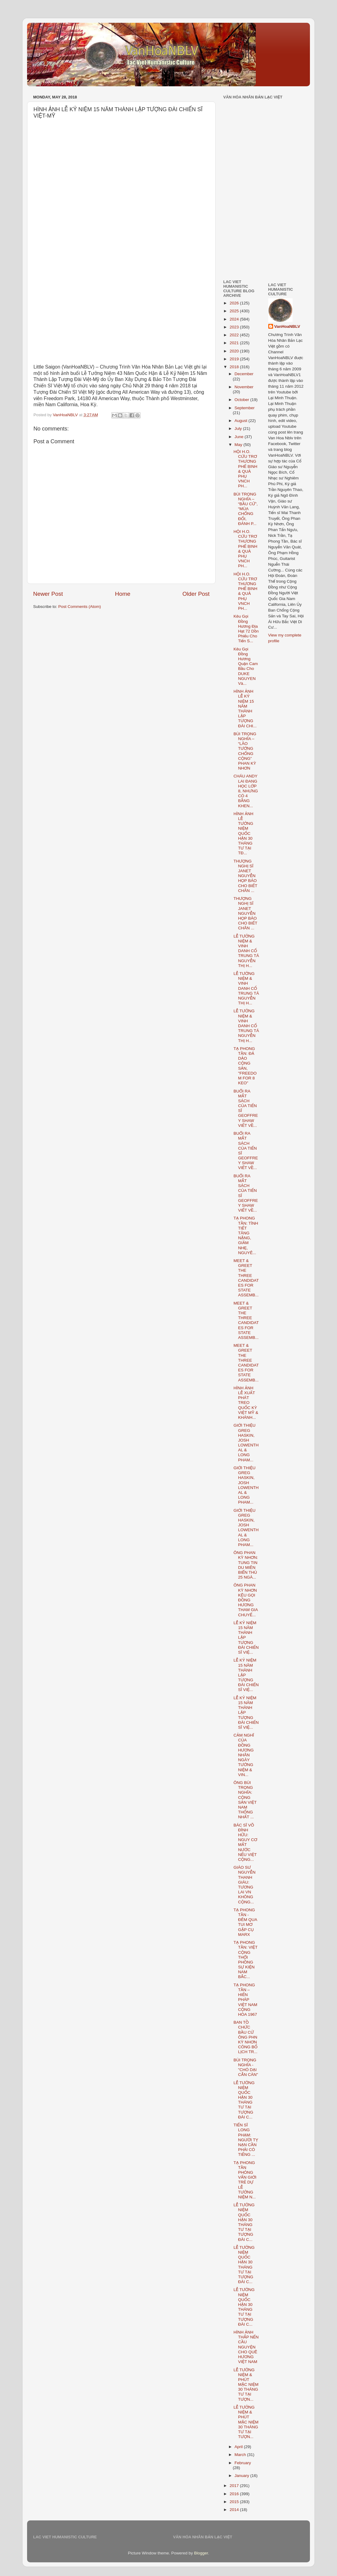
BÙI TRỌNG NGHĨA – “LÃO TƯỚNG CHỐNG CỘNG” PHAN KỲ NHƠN (245, 751)
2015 (235, 2501)
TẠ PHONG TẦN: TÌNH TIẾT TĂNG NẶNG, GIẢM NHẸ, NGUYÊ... (246, 1235)
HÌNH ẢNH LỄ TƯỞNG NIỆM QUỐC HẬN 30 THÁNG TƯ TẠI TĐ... (243, 833)
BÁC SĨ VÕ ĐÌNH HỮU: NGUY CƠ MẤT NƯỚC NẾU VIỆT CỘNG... (245, 1842)
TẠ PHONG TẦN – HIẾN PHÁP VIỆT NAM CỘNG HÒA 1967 (245, 2000)
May (239, 444)
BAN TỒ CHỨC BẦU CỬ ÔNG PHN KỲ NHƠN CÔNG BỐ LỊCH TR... (246, 2037)
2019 (235, 359)
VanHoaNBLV (287, 326)
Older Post (196, 594)
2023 (235, 327)
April (239, 2446)
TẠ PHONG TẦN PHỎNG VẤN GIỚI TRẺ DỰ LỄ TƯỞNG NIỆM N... (245, 2179)
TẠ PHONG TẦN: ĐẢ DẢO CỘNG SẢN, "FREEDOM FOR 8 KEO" (245, 1065)
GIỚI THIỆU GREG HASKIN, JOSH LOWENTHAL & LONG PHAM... (246, 1442)
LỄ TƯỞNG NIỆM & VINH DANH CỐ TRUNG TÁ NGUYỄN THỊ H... (246, 951)
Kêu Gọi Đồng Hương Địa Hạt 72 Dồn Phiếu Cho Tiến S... (246, 628)
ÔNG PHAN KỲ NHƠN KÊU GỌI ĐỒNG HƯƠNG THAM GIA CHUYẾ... (246, 1600)
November (244, 387)
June (240, 436)
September (245, 408)
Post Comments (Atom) (79, 606)
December (244, 374)
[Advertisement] (241, 232)
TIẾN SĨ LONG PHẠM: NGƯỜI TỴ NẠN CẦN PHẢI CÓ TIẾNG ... (246, 2140)
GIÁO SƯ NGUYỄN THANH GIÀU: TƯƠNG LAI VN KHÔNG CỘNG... (244, 1884)
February (243, 2463)
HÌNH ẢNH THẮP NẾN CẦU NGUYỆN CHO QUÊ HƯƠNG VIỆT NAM (246, 2347)
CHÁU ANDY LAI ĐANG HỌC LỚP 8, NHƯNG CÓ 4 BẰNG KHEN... (246, 791)
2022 (235, 335)
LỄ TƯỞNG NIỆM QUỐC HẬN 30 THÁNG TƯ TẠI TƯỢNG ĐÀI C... (244, 2099)
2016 (235, 2494)
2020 (235, 351)
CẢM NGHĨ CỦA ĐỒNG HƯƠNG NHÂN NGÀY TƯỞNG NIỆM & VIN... (244, 1755)
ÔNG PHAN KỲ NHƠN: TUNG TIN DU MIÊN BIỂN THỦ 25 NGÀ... (246, 1565)
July (239, 428)
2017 (235, 2485)
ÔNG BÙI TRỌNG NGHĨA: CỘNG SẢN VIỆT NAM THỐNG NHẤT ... (245, 1799)
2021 (235, 343)
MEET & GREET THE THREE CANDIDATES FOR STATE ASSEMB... (246, 1277)
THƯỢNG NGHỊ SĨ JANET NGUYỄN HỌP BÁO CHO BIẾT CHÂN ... (245, 876)
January (242, 2475)
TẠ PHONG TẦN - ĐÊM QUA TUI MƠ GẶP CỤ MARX (245, 1922)
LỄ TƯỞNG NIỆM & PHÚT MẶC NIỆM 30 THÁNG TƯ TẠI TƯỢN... (246, 2385)
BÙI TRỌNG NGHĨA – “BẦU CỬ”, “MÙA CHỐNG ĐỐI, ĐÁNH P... (246, 509)
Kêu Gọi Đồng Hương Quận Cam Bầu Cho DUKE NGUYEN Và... (246, 666)
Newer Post (48, 594)
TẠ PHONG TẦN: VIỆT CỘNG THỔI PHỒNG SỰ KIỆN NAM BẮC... (246, 1959)
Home (122, 594)
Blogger (201, 2553)
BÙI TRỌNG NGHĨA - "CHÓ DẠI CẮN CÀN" (246, 2067)
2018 (235, 367)
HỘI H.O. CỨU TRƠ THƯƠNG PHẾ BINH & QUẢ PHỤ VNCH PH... (245, 468)
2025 (235, 311)
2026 (235, 303)
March (241, 2454)
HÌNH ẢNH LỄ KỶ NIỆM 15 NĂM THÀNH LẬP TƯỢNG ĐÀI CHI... (245, 708)
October (242, 399)
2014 (235, 2509)
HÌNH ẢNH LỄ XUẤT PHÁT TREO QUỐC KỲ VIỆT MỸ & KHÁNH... (246, 1403)
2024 (235, 319)
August (241, 420)
